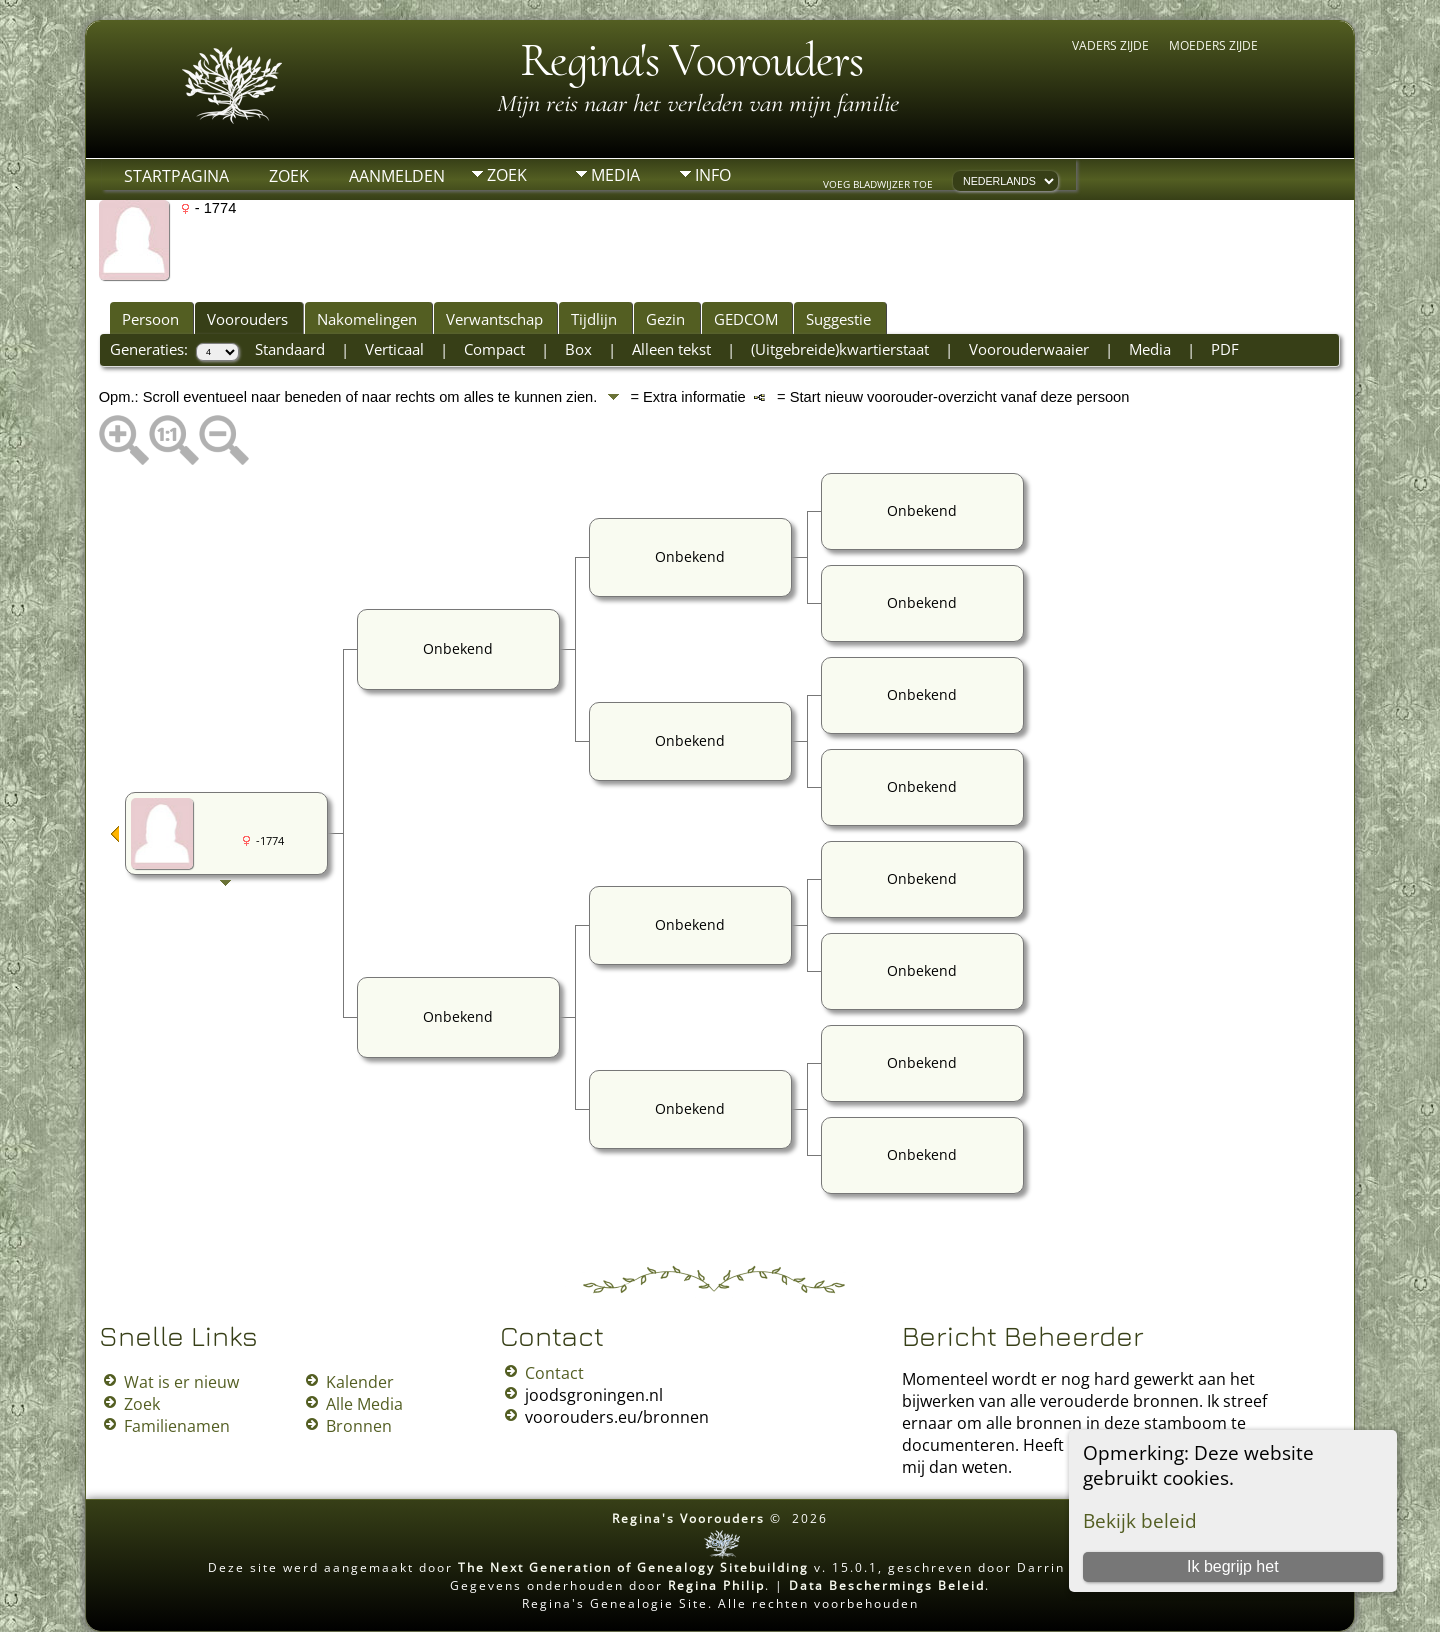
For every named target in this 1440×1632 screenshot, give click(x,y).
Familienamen (177, 1426)
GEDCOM (746, 319)
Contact (554, 1373)
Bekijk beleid (1140, 1520)
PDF (1225, 349)
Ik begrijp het (1233, 1566)
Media (615, 175)
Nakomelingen (367, 319)
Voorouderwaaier (1029, 349)
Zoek (289, 176)
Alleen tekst (671, 349)
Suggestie (838, 319)
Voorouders (247, 319)
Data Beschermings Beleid (887, 1585)
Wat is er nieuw (181, 1382)
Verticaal (394, 349)
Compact (494, 349)
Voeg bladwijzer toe (878, 184)
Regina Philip (716, 1585)
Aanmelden (397, 176)
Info (713, 175)
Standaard (290, 349)
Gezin (665, 319)
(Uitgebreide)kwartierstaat (840, 349)
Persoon (150, 319)
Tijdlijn (594, 319)
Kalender (360, 1382)
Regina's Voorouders (691, 60)
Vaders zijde (1110, 45)
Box (578, 349)
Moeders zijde (1213, 45)
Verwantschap (494, 319)
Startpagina (176, 176)
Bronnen (359, 1426)
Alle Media (364, 1404)
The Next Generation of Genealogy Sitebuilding (633, 1567)
